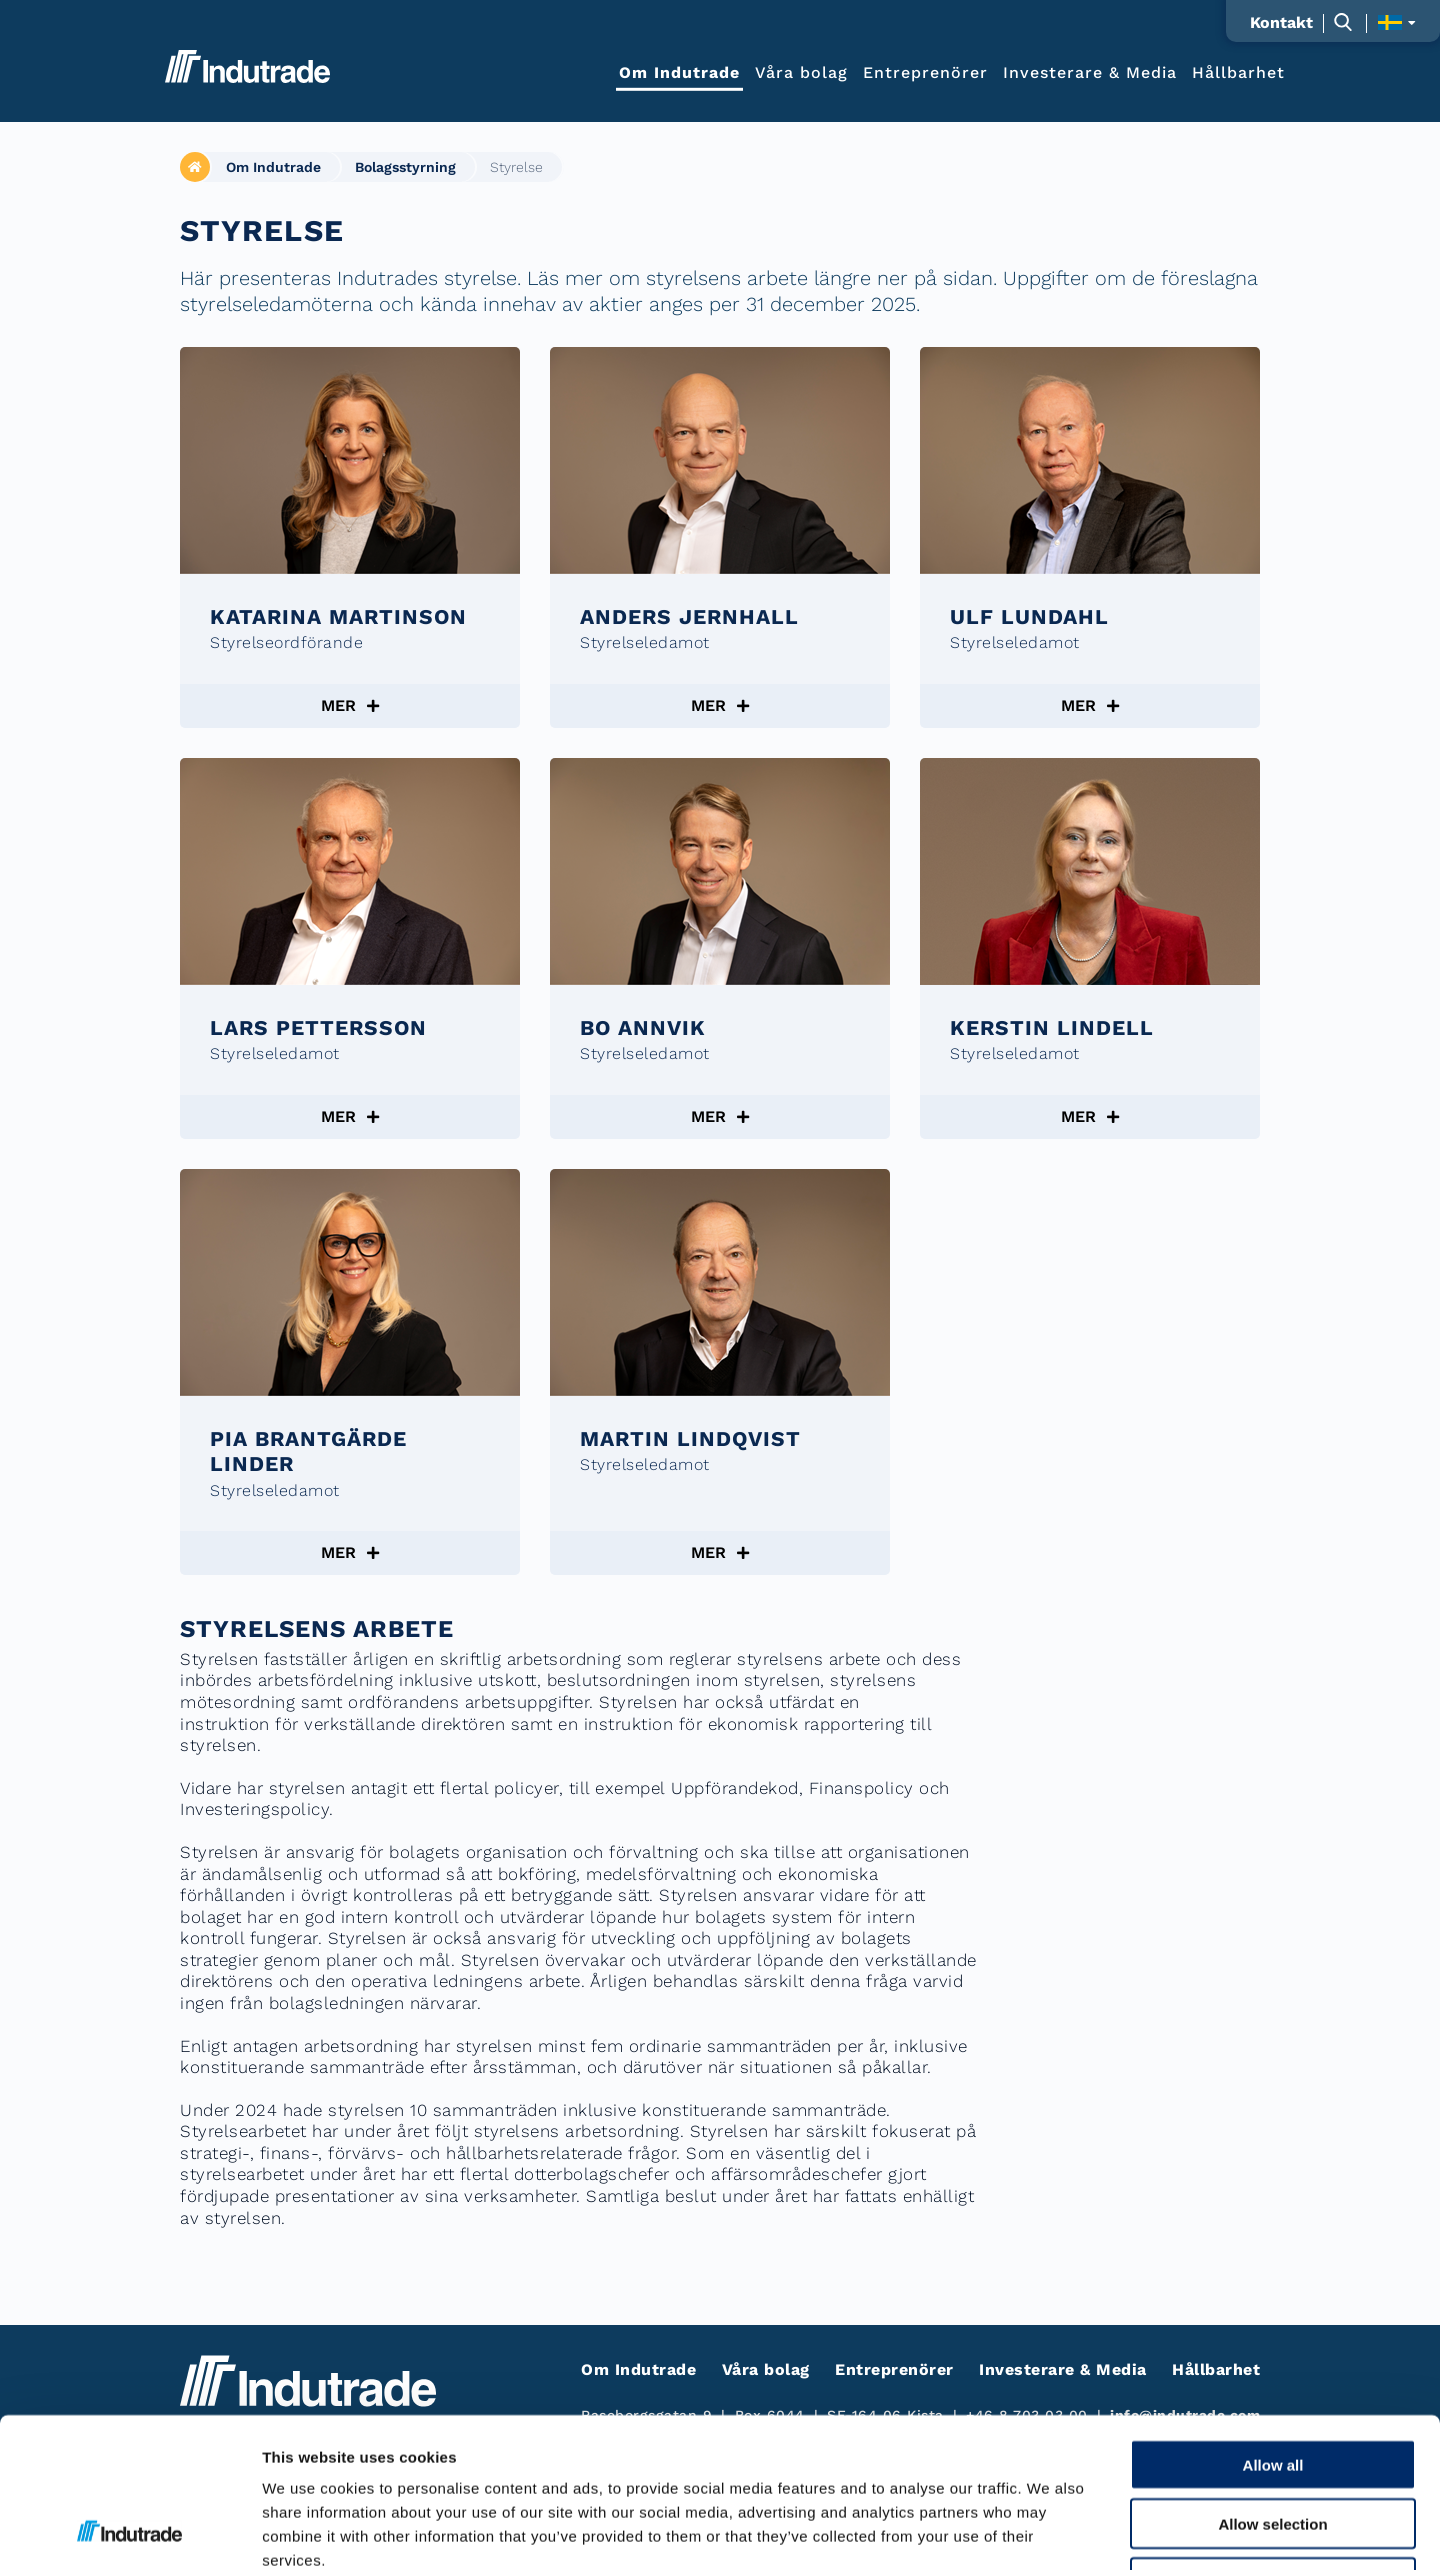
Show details (1049, 2530)
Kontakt (1281, 23)
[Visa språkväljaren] (1396, 22)
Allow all (1273, 2324)
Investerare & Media (1090, 71)
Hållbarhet (1238, 71)
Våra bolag (801, 71)
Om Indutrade (679, 71)
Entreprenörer (925, 71)
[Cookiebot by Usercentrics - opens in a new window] (129, 2531)
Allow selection (1272, 2383)
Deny (1273, 2442)
